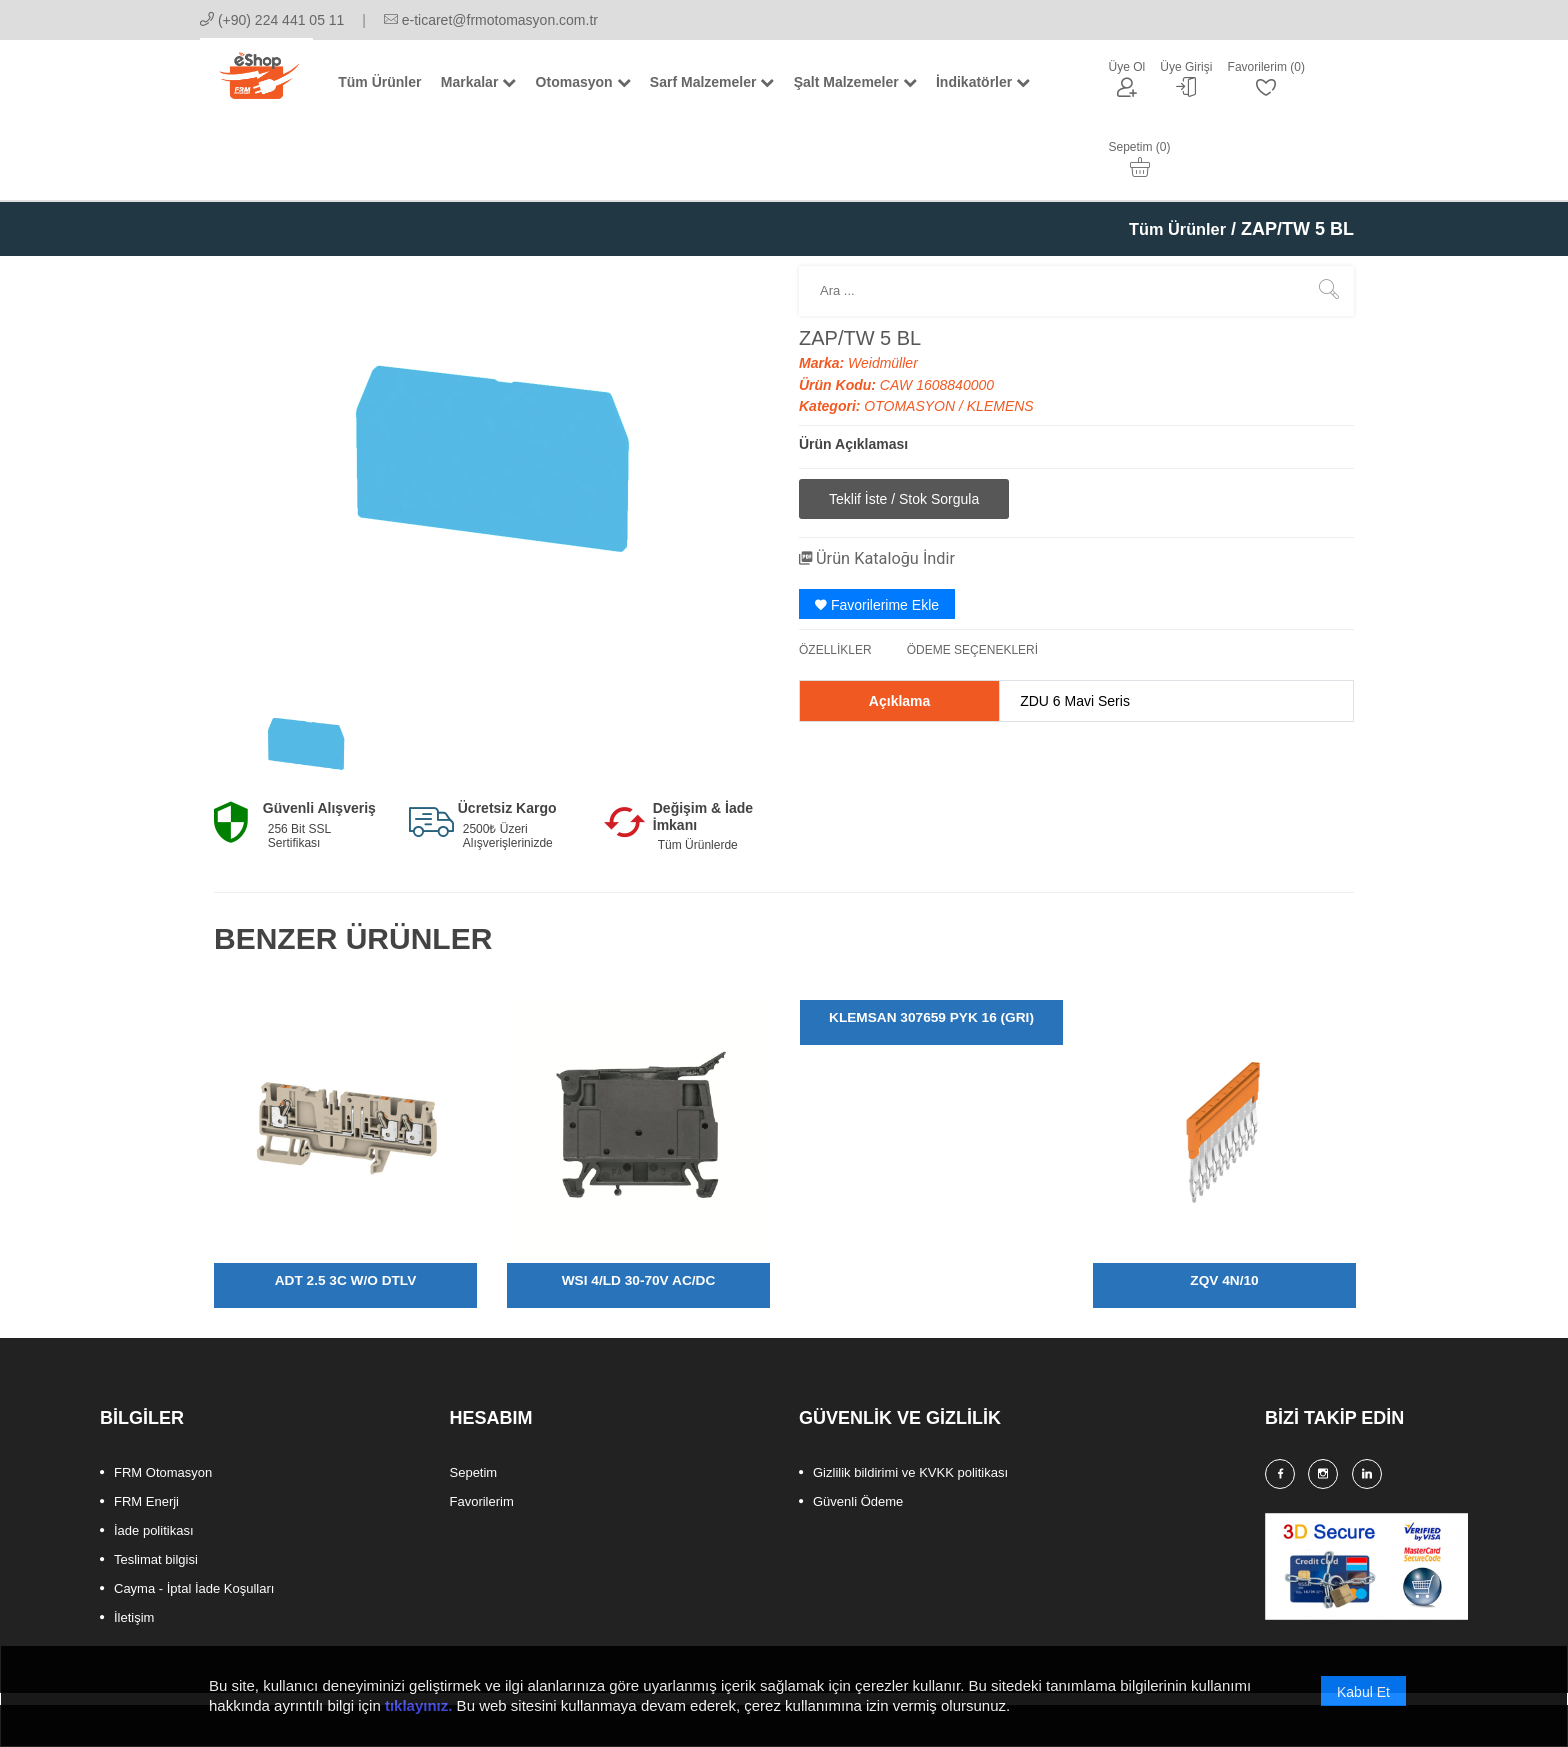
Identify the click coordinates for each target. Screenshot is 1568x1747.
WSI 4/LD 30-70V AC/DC (638, 1205)
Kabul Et (1363, 1694)
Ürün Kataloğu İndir (885, 482)
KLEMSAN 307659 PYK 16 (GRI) (931, 942)
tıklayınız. (419, 1707)
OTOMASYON (911, 331)
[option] (306, 668)
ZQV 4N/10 (1224, 1205)
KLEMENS (1000, 331)
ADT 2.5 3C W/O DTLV (345, 1205)
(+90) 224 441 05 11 (272, 20)
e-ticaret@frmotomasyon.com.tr (491, 20)
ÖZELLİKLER (835, 574)
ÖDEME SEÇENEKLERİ (972, 574)
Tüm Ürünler (1172, 154)
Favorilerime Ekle (877, 529)
